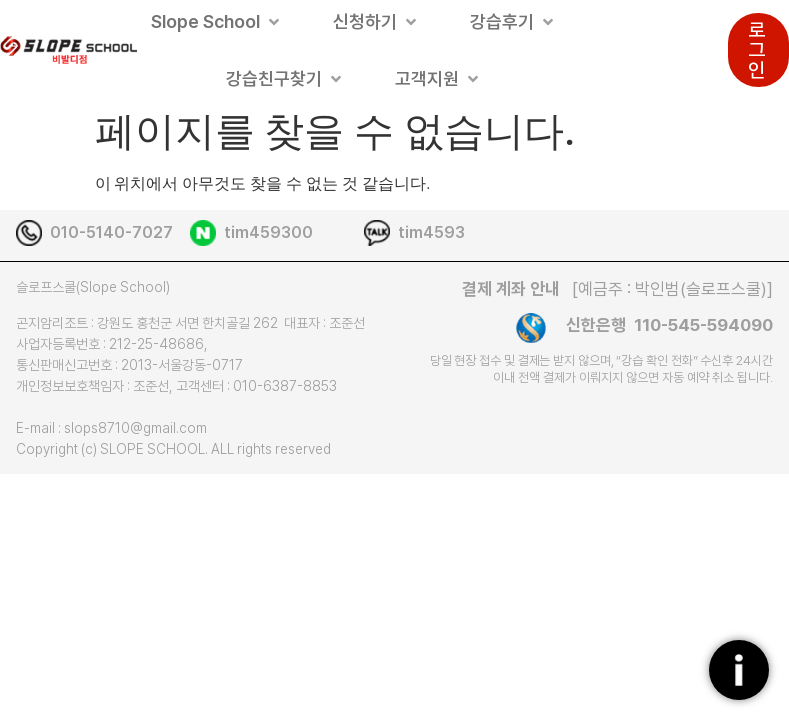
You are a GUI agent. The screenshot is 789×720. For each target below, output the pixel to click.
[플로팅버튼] (739, 670)
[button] (217, 21)
